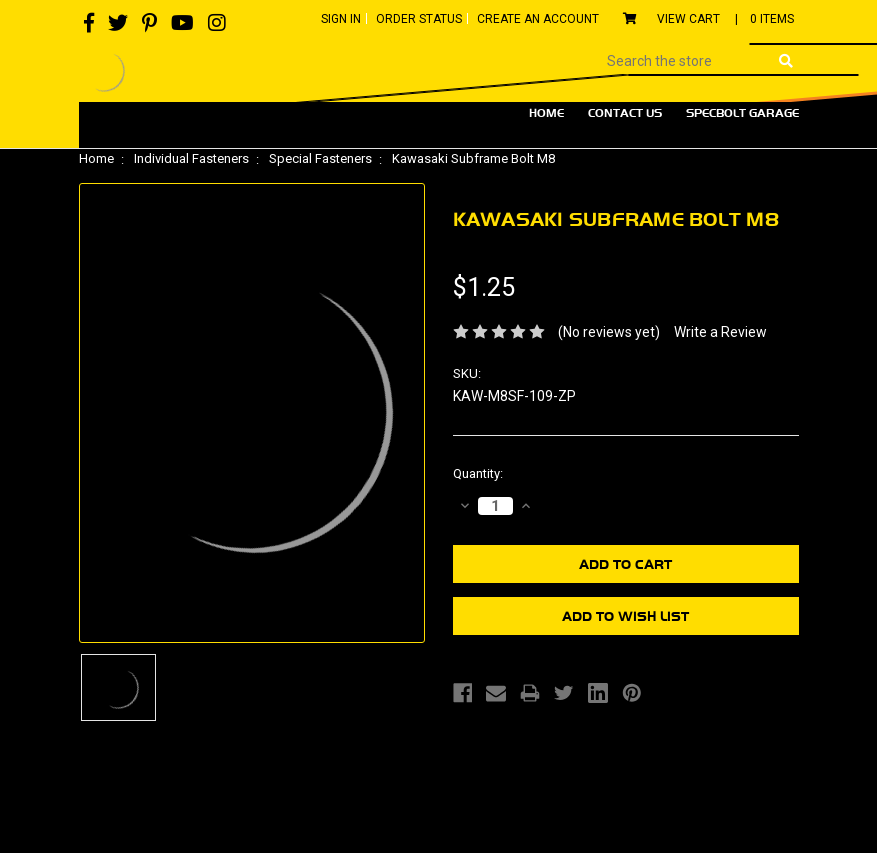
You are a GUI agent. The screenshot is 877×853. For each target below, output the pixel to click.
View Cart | (708, 19)
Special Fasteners (320, 158)
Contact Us (625, 113)
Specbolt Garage (742, 113)
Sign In (341, 19)
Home (546, 113)
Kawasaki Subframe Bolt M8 (473, 158)
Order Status (419, 19)
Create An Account (538, 19)
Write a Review (720, 332)
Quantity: (478, 473)
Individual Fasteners (191, 158)
